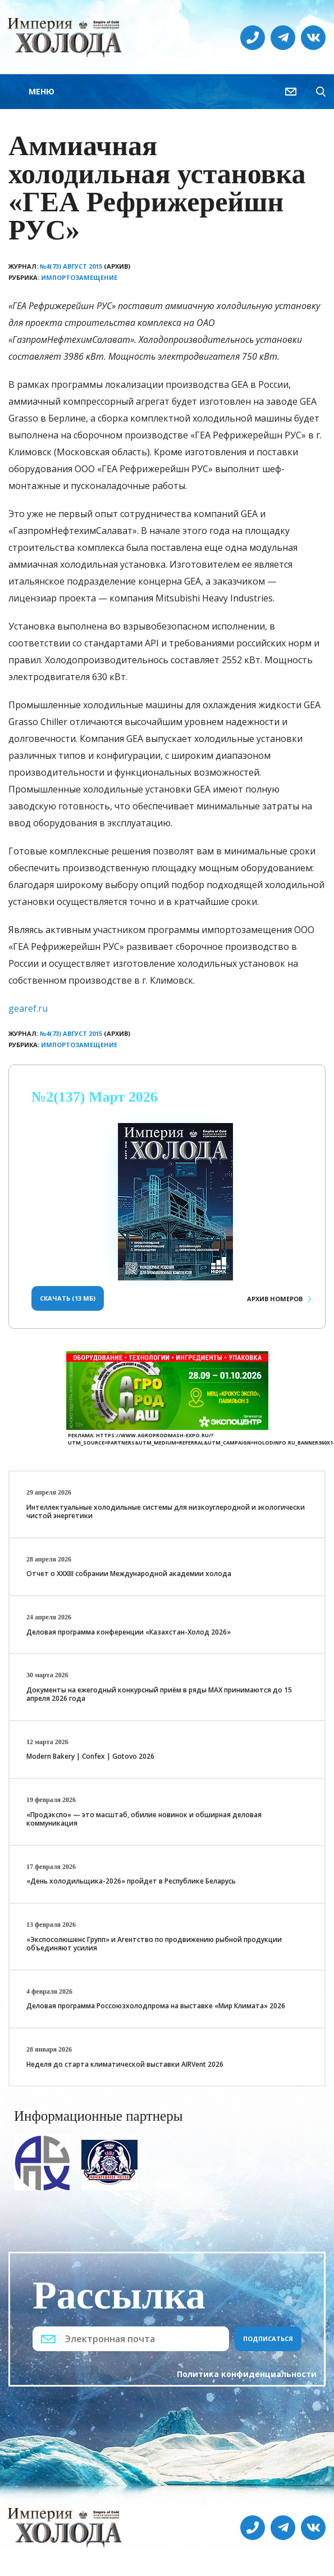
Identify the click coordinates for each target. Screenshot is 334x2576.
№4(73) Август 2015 (71, 266)
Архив (275, 1298)
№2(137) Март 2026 (94, 1097)
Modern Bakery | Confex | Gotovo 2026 (90, 1756)
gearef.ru (28, 1008)
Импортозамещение (79, 277)
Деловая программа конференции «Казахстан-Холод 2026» (128, 1632)
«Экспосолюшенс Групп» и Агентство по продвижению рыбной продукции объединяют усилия (154, 1944)
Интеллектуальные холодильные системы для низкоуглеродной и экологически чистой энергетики (165, 1511)
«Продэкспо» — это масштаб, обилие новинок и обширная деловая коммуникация (144, 1819)
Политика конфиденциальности (247, 2374)
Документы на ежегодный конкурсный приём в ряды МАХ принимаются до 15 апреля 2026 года (159, 1694)
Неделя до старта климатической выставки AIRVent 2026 (124, 2064)
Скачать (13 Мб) (67, 1298)
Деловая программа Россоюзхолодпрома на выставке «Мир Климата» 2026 (155, 2006)
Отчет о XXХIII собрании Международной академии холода (128, 1573)
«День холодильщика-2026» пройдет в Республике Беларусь (131, 1881)
